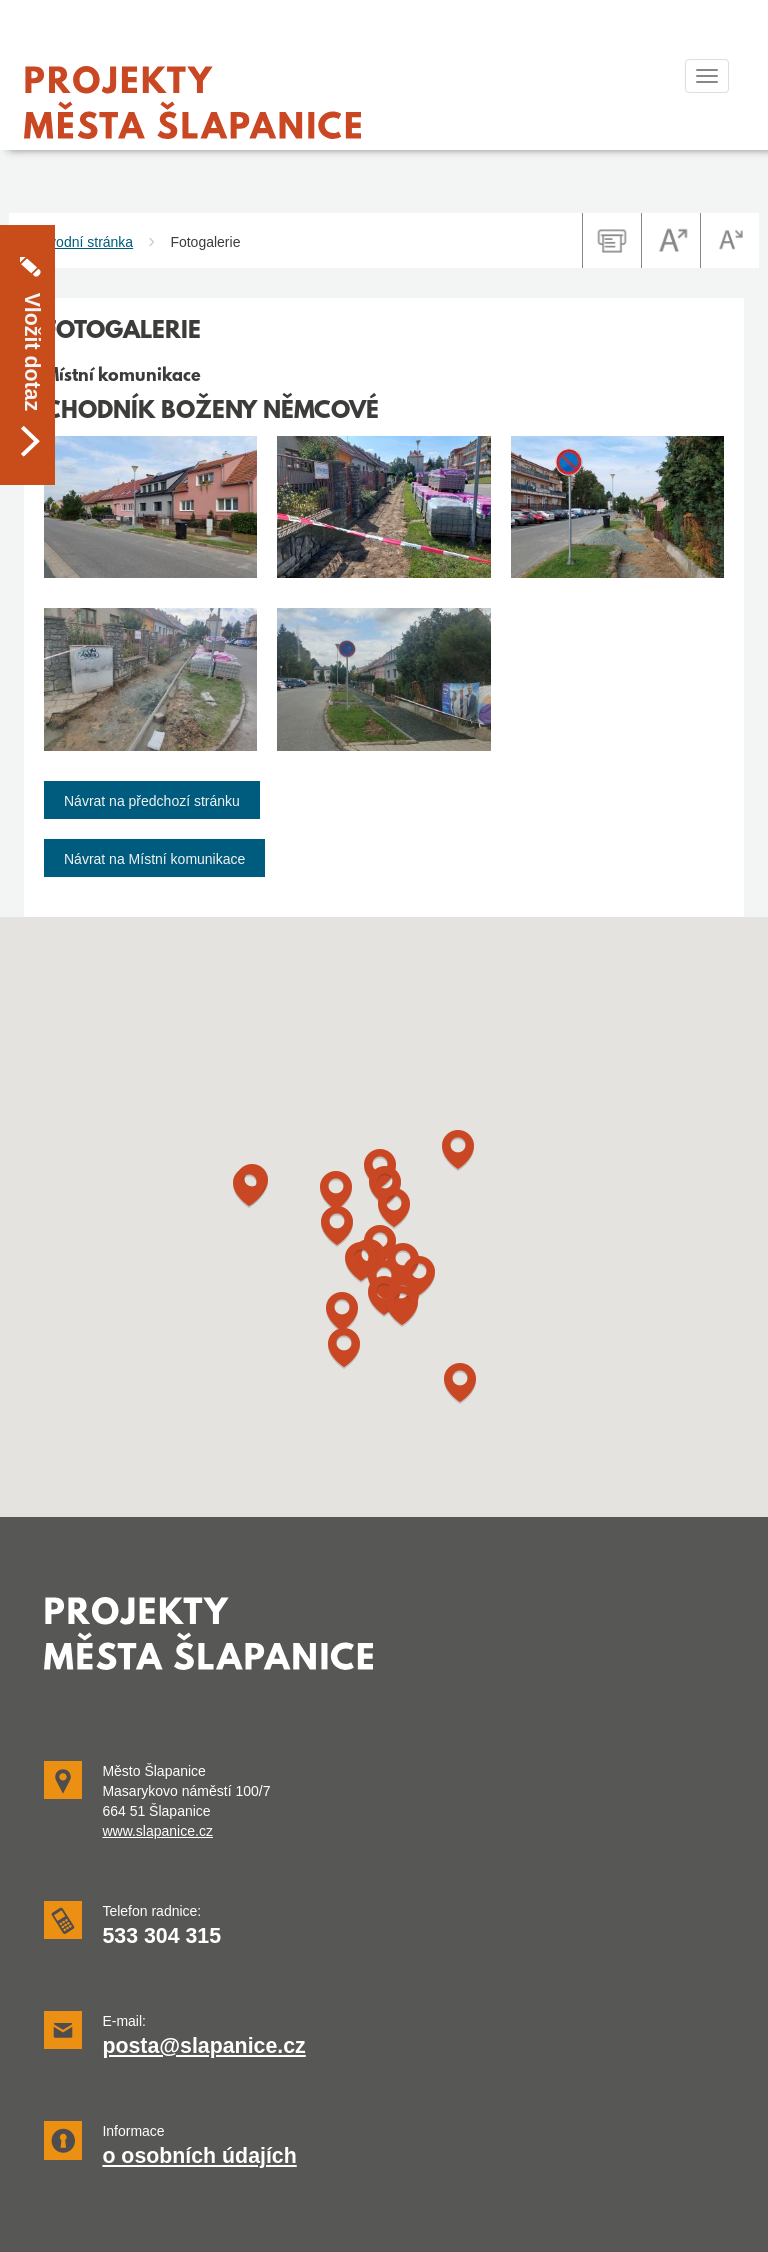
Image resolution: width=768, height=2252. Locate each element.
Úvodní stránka (86, 242)
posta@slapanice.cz (203, 2046)
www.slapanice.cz (157, 1831)
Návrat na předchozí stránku (152, 801)
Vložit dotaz (32, 292)
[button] (344, 1348)
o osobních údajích (199, 2156)
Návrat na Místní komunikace (154, 859)
